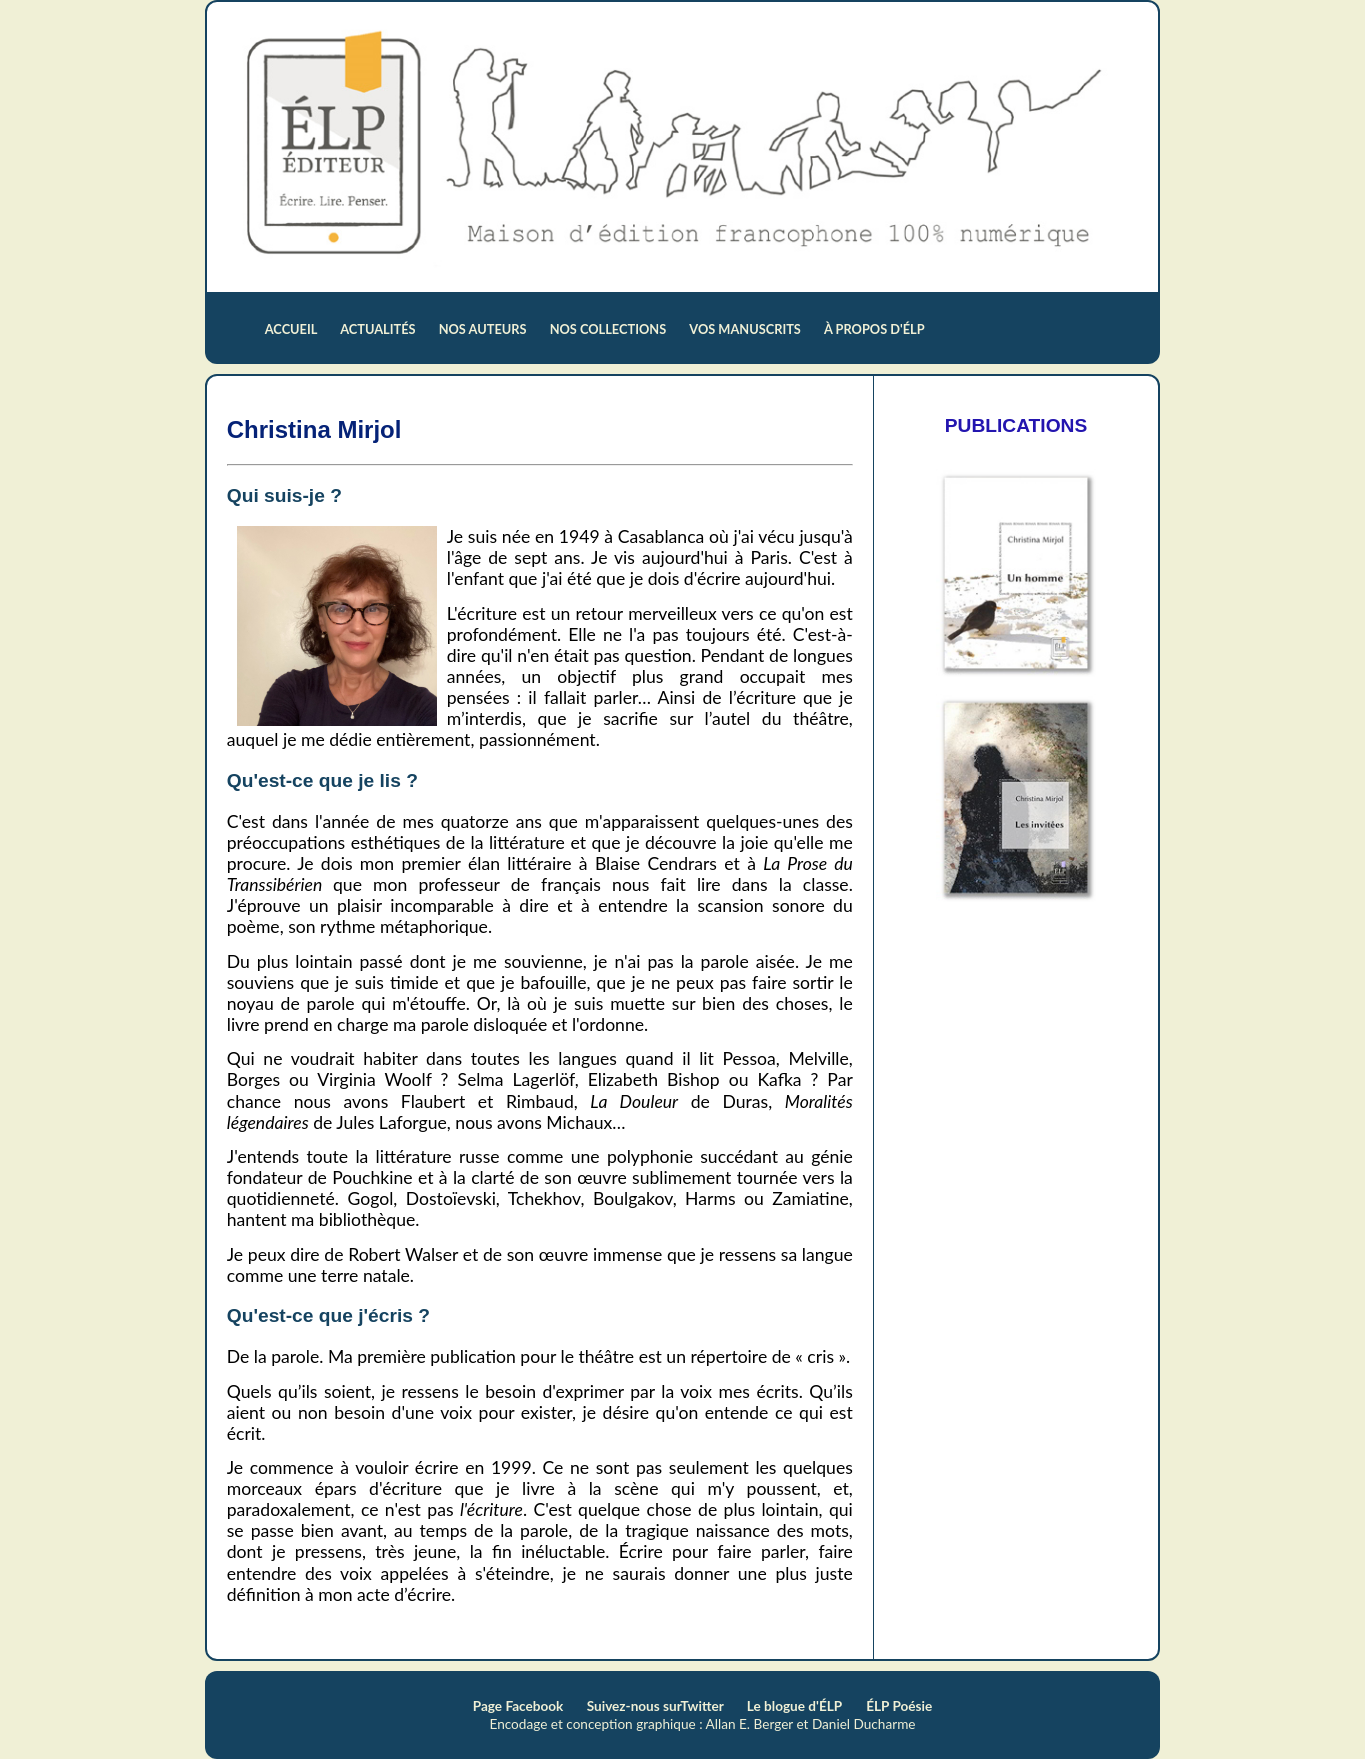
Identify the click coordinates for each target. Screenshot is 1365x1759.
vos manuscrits (746, 329)
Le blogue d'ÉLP (794, 1706)
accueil (292, 329)
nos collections (610, 329)
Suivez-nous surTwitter (657, 1706)
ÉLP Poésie (899, 1706)
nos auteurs (484, 329)
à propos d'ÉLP (874, 329)
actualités (379, 329)
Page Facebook (520, 1706)
